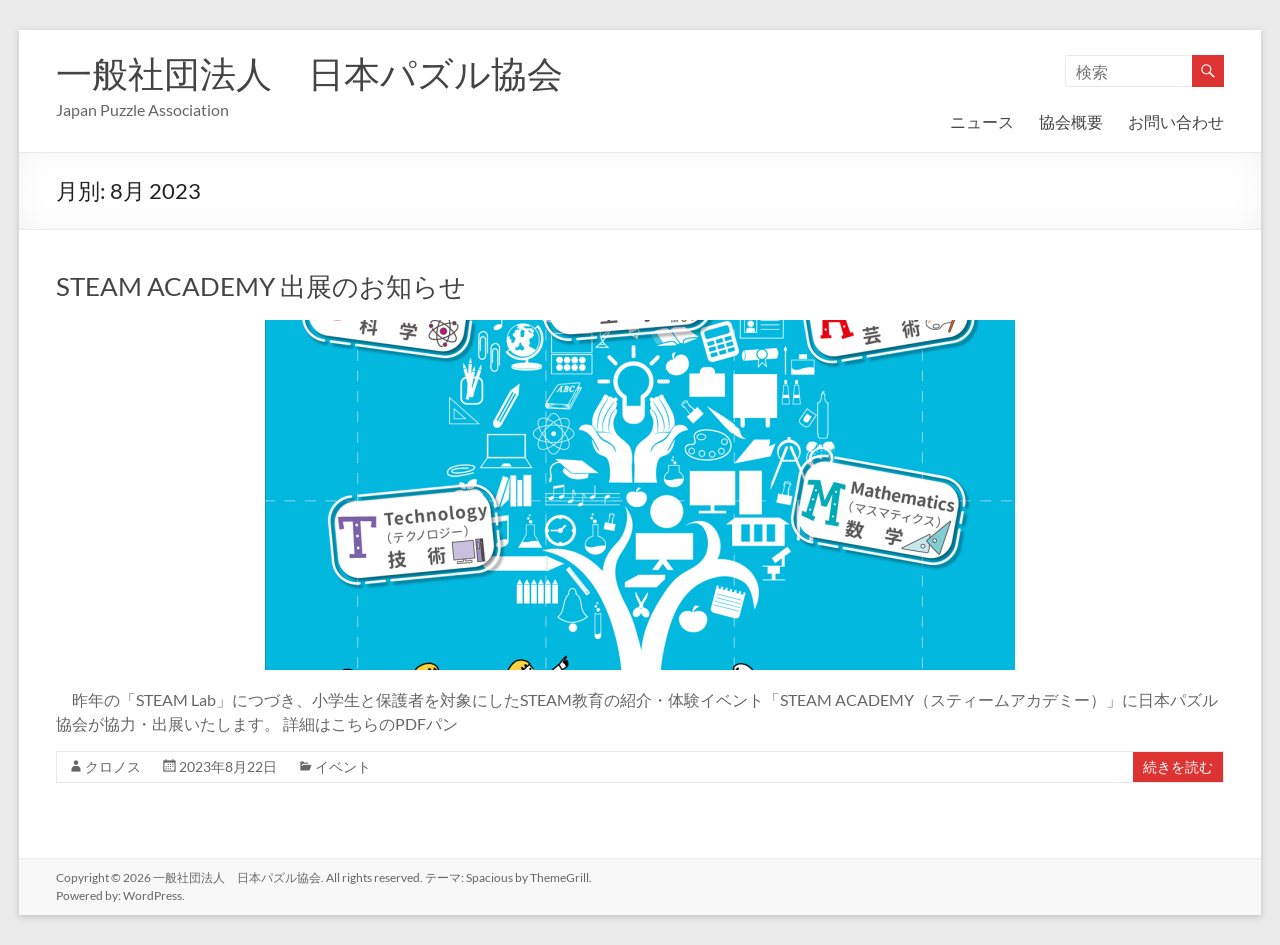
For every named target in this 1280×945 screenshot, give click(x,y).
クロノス (113, 766)
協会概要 (1071, 121)
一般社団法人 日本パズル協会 (309, 73)
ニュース (982, 121)
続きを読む (1178, 766)
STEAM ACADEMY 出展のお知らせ (261, 286)
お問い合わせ (1176, 121)
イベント (343, 766)
